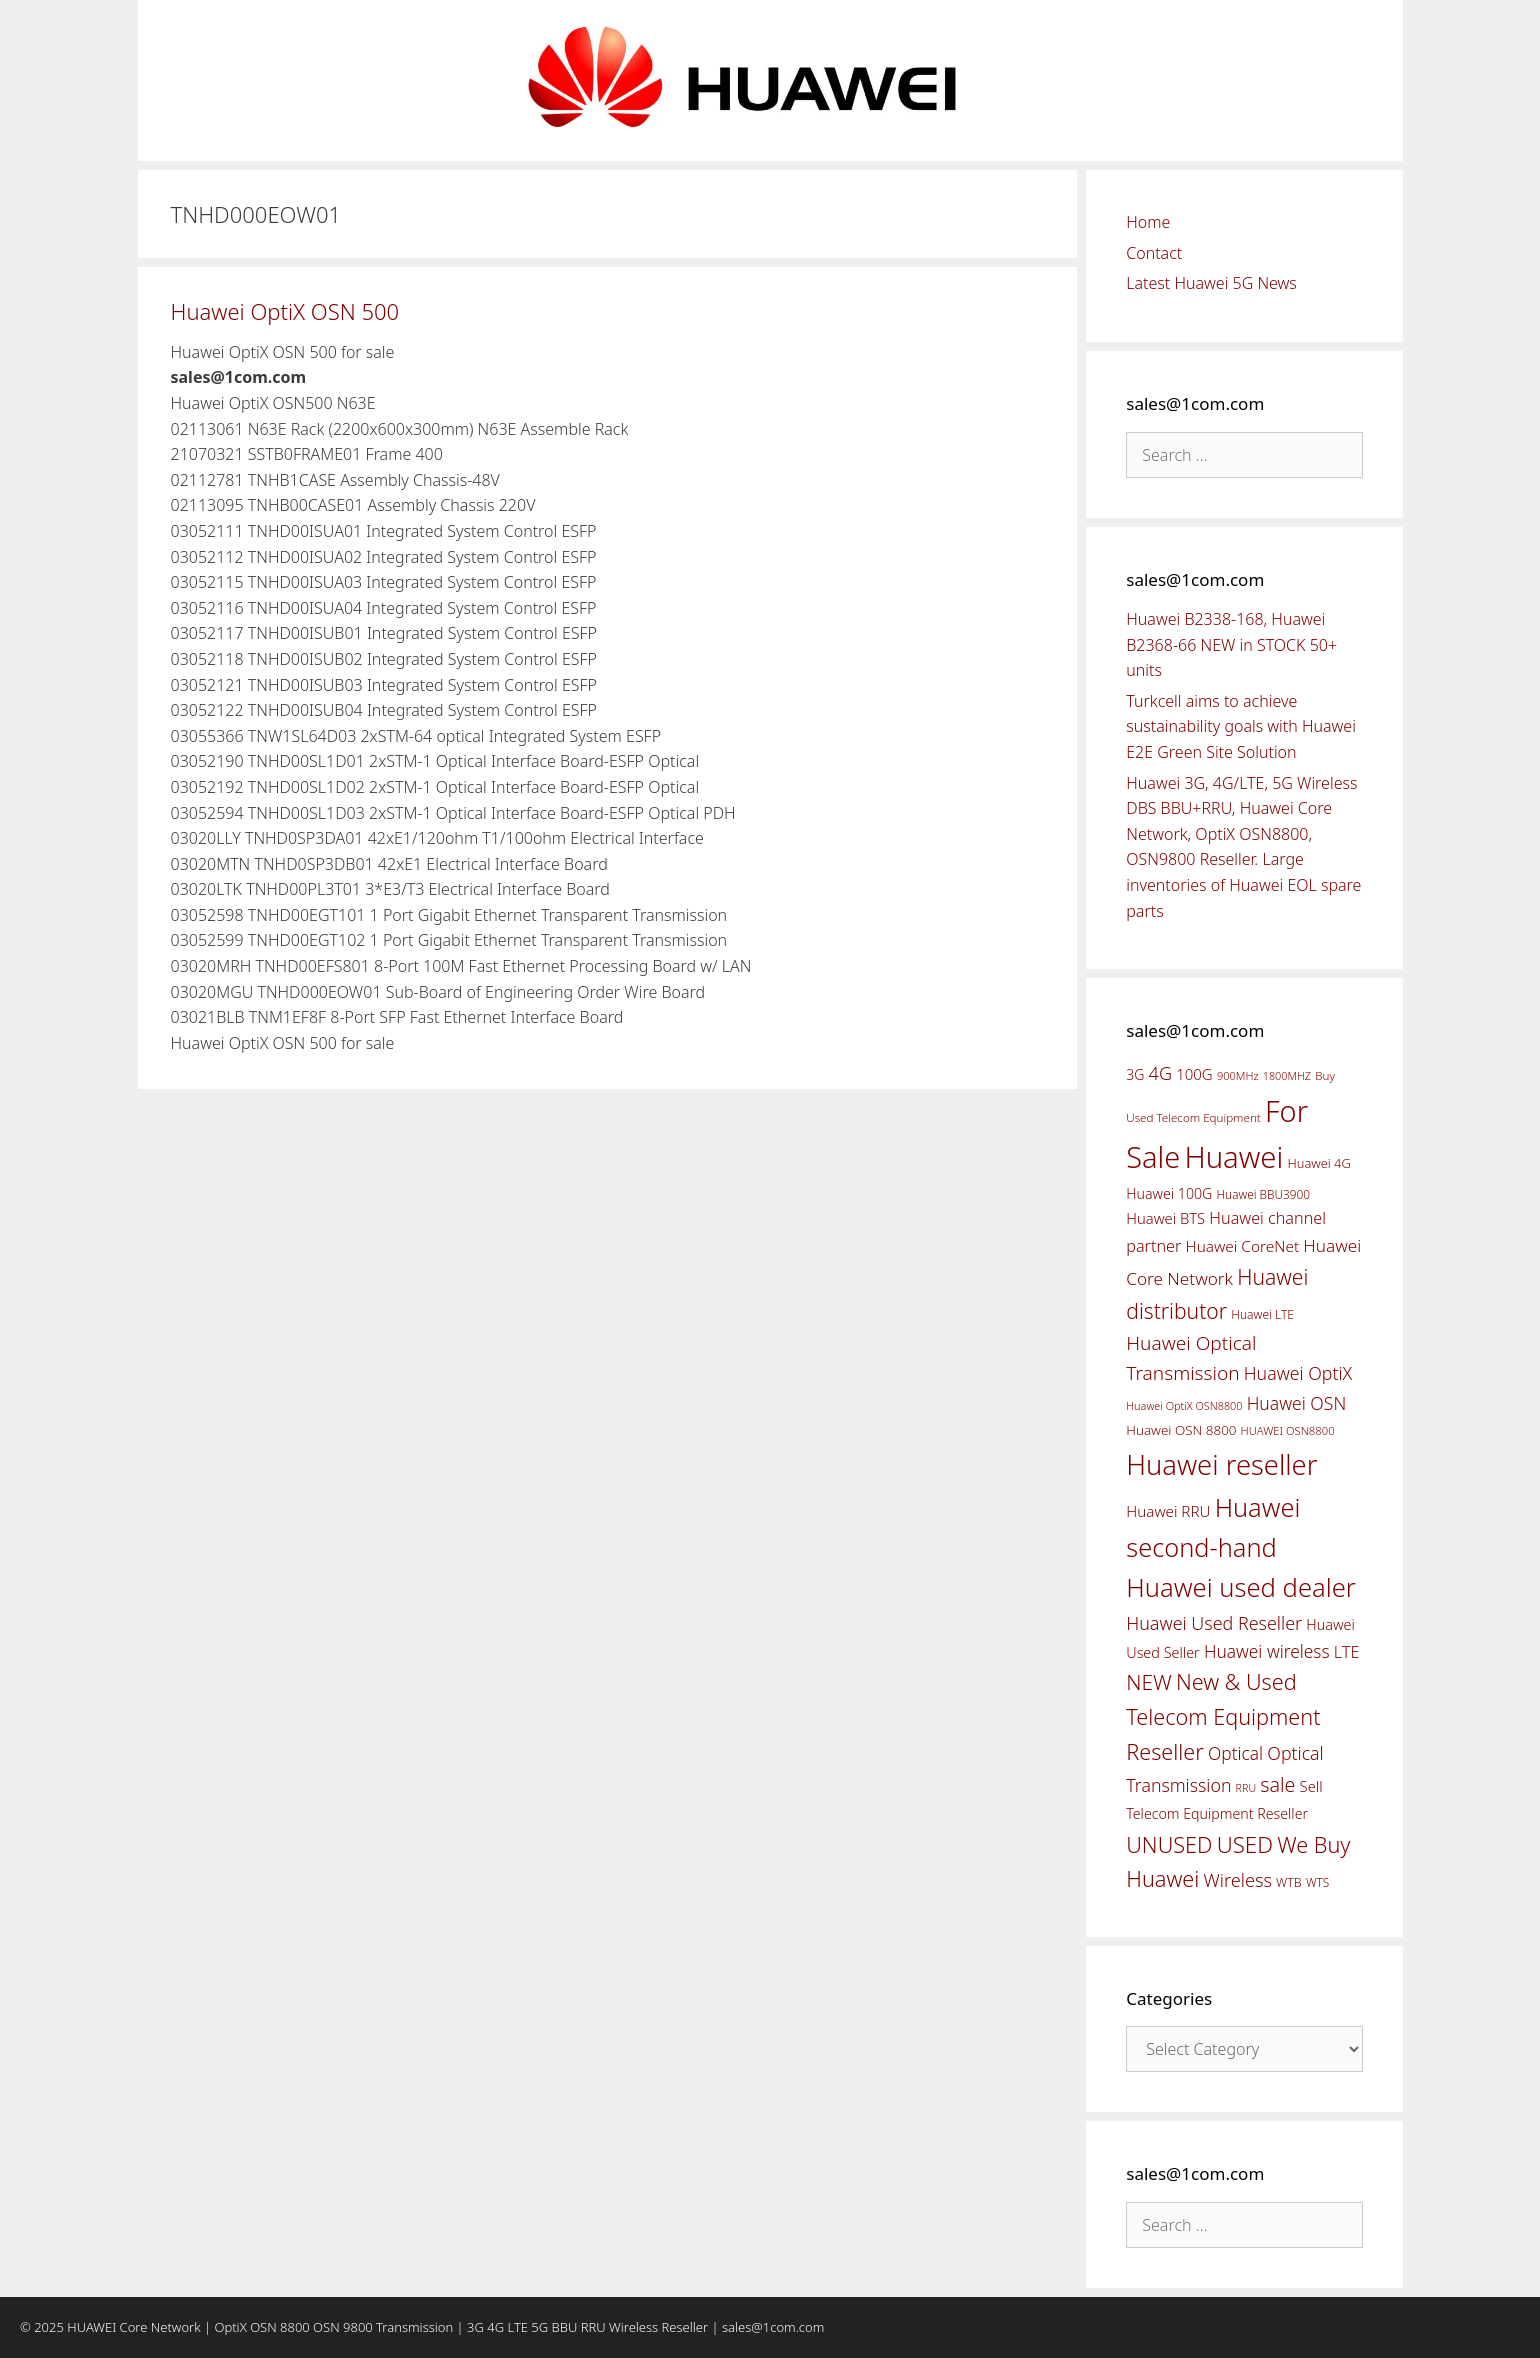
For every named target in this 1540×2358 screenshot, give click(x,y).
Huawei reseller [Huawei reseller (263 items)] (1221, 1464)
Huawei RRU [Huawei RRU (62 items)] (1168, 1511)
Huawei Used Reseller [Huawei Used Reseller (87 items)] (1214, 1623)
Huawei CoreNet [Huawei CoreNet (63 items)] (1243, 1246)
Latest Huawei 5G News (1211, 283)
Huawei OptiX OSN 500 (285, 311)
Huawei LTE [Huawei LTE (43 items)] (1262, 1314)
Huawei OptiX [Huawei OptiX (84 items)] (1298, 1373)
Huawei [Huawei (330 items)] (1233, 1157)
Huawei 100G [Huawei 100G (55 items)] (1169, 1193)
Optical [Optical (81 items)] (1235, 1753)
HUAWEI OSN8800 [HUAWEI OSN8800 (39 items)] (1288, 1430)
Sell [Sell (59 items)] (1311, 1786)
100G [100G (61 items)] (1194, 1074)
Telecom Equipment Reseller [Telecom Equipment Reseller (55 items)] (1217, 1813)
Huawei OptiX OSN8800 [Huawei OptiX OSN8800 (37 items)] (1184, 1405)
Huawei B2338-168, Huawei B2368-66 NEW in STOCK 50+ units (1231, 644)
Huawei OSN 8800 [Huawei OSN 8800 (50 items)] (1181, 1430)
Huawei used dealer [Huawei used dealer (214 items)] (1241, 1587)
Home (1148, 222)
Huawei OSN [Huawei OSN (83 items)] (1297, 1403)
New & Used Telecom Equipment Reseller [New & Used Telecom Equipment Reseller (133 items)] (1223, 1716)
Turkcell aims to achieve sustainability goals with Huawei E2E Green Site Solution (1241, 726)
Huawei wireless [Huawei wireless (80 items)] (1267, 1651)
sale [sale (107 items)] (1277, 1784)
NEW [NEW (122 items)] (1149, 1682)
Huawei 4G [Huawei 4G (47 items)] (1319, 1163)
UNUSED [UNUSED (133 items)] (1169, 1844)
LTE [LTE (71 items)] (1347, 1652)
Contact (1154, 253)
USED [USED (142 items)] (1245, 1844)
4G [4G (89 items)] (1160, 1073)
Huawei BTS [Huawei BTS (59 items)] (1165, 1218)
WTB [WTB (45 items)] (1289, 1882)
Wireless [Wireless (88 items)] (1237, 1880)
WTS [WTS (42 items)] (1317, 1882)
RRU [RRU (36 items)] (1246, 1788)
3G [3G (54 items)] (1135, 1074)
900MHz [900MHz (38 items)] (1238, 1075)
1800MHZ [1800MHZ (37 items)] (1287, 1075)
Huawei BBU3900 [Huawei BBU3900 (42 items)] (1263, 1194)
